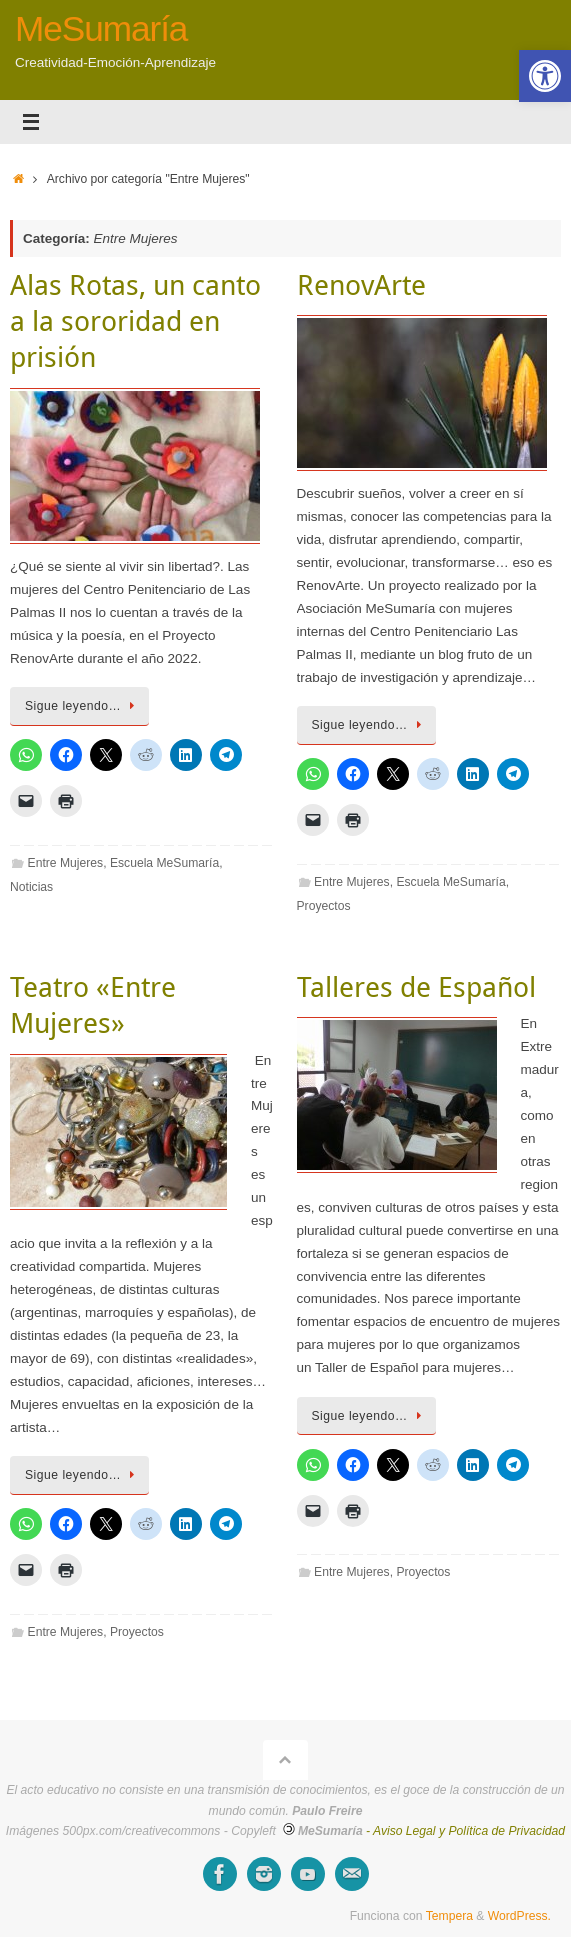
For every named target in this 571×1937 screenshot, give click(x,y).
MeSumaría (101, 29)
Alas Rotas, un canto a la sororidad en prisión (135, 321)
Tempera (449, 1916)
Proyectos (324, 906)
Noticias (31, 887)
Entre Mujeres (66, 863)
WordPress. (519, 1916)
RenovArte (361, 284)
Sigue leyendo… (83, 706)
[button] (545, 76)
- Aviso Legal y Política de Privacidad (465, 1831)
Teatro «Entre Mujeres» (93, 1004)
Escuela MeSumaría (164, 863)
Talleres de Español (416, 986)
